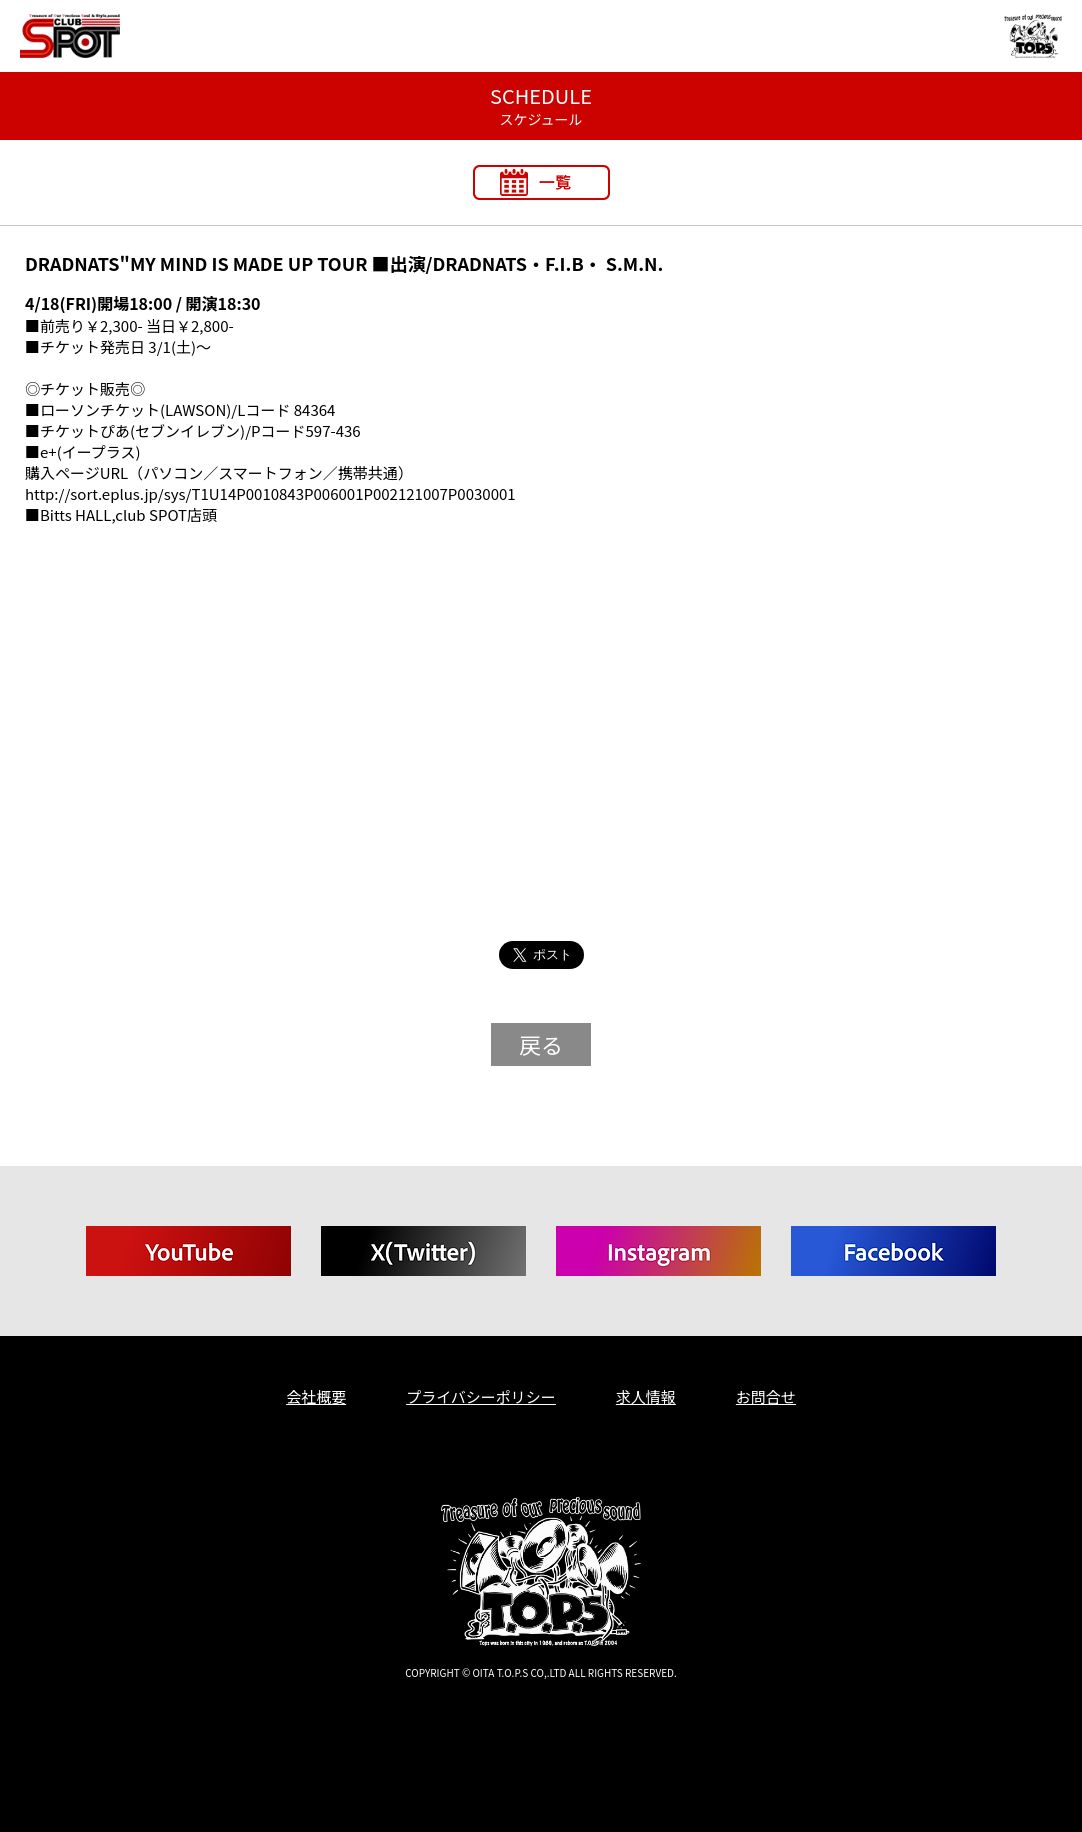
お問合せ (766, 1396)
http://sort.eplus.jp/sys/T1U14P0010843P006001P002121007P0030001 (270, 493)
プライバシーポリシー (481, 1396)
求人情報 (646, 1396)
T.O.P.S (38, 1705)
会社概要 (316, 1396)
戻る (541, 1044)
